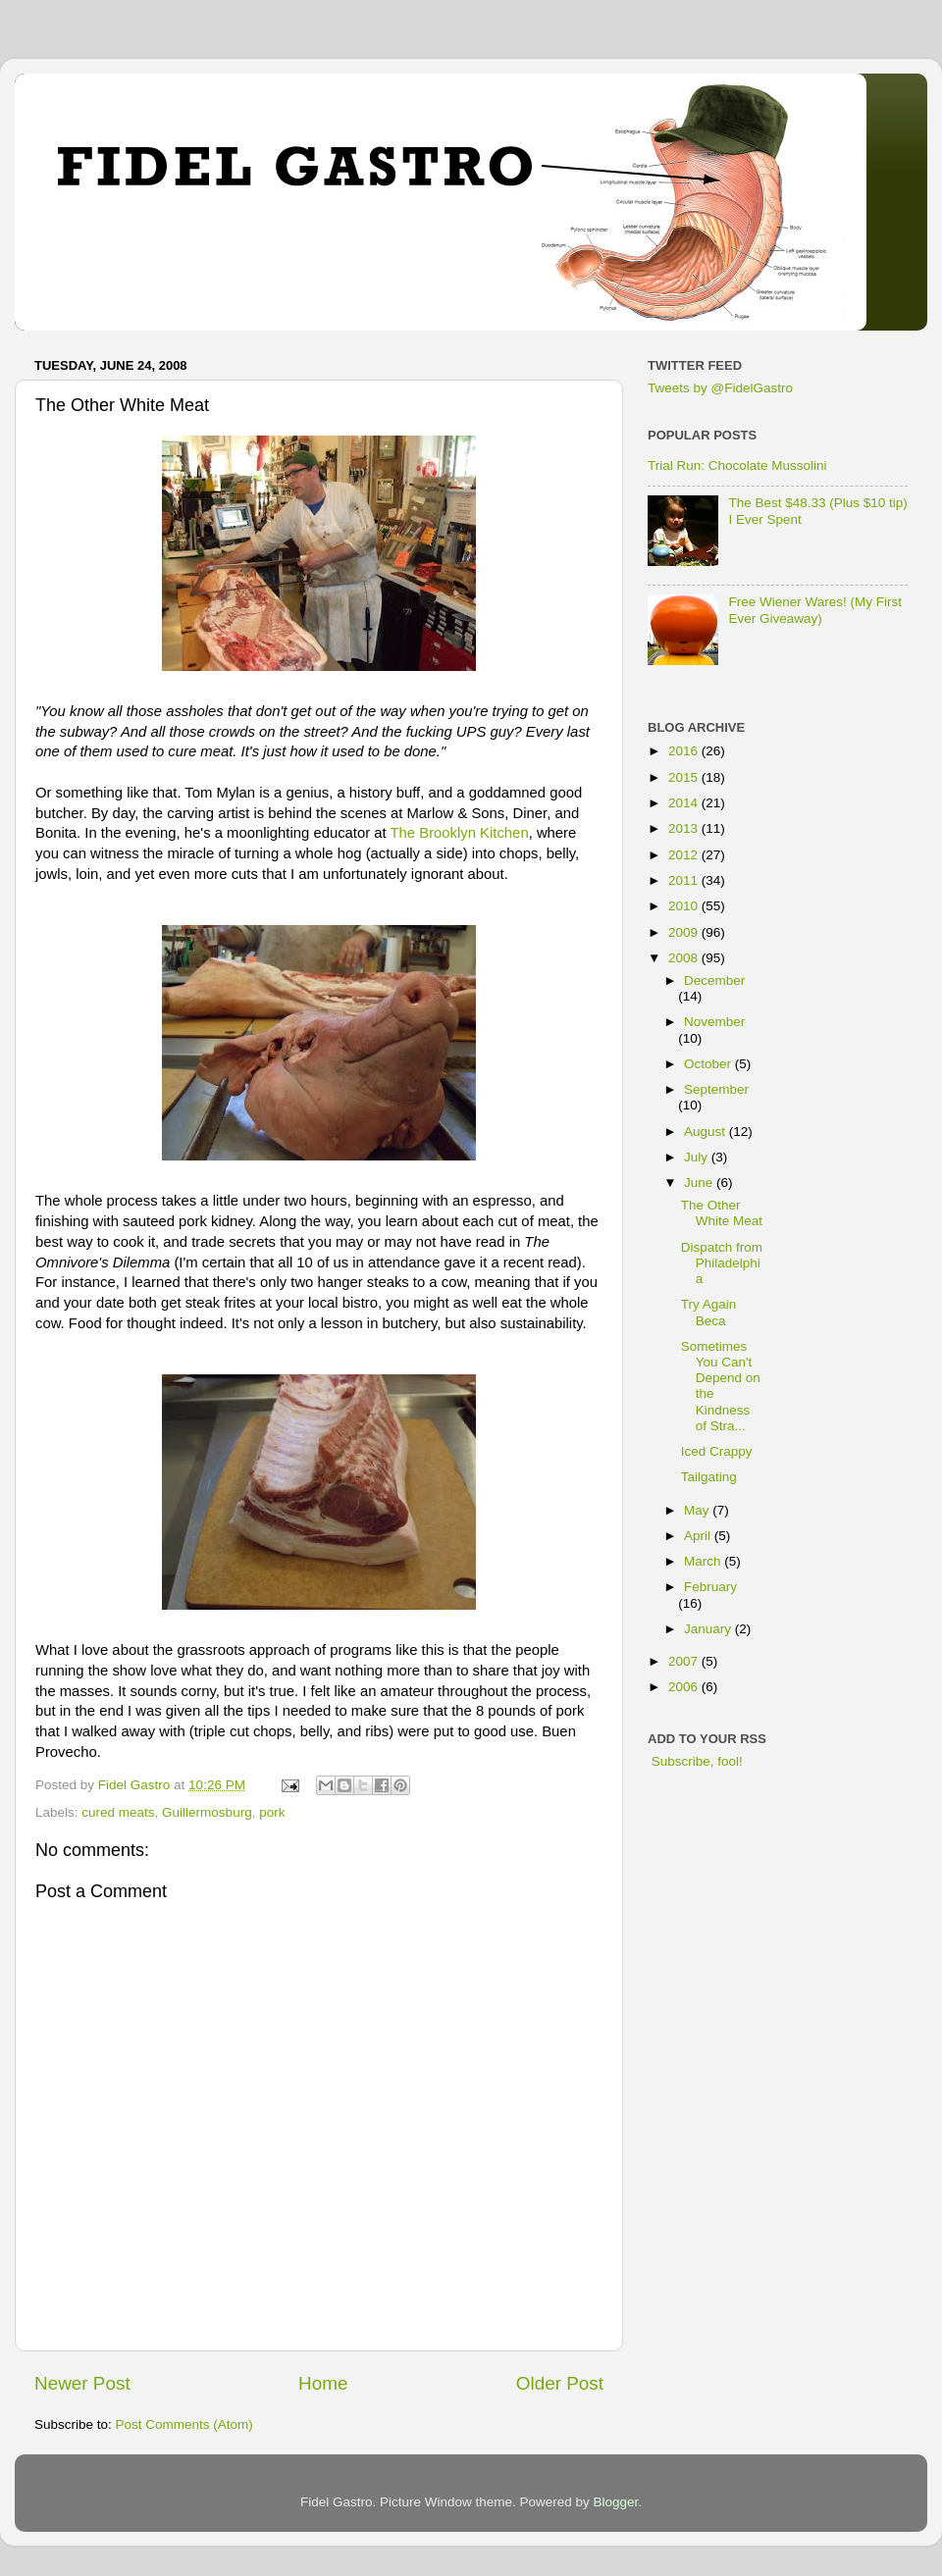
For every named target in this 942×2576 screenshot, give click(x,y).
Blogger (616, 2502)
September (716, 1089)
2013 (685, 828)
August (706, 1131)
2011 (685, 880)
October (709, 1063)
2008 (685, 958)
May (698, 1510)
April (699, 1535)
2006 (685, 1686)
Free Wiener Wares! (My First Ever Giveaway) (815, 609)
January (709, 1629)
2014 (685, 803)
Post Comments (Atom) (184, 2424)
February (710, 1586)
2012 (685, 855)
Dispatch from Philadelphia (721, 1263)
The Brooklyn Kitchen (460, 833)
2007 (685, 1661)
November (714, 1021)
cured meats (117, 1812)
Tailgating (709, 1476)
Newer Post (82, 2383)
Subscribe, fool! (695, 1761)
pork (272, 1812)
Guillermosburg (207, 1812)
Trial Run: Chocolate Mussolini (737, 465)
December (714, 980)
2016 (685, 751)
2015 (685, 777)
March (704, 1561)
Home (322, 2383)
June (700, 1182)
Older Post (559, 2383)
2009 (685, 932)
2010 (685, 906)
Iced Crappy (717, 1451)
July (697, 1157)
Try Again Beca (709, 1312)
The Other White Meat (721, 1213)
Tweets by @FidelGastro (720, 388)
